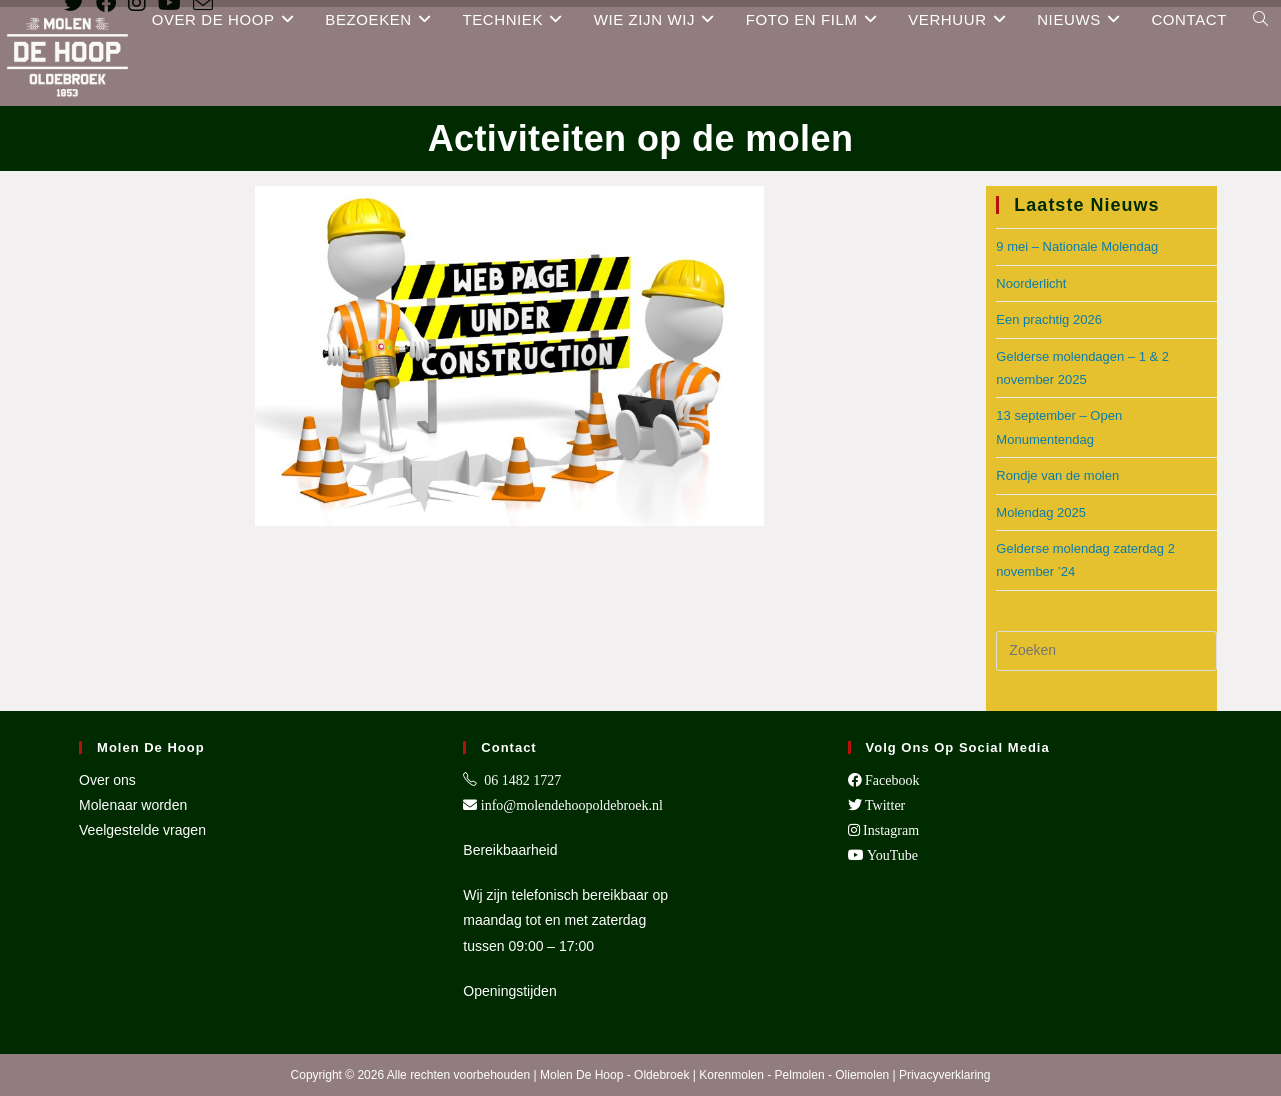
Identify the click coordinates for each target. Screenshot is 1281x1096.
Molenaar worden (133, 805)
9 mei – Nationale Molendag (1077, 246)
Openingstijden (509, 991)
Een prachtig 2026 (1049, 319)
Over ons (107, 780)
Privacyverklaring (944, 1075)
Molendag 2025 (1041, 512)
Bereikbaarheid (510, 850)
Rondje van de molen (1057, 475)
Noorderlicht (1031, 283)
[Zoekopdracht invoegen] (1106, 651)
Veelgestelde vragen (142, 830)
